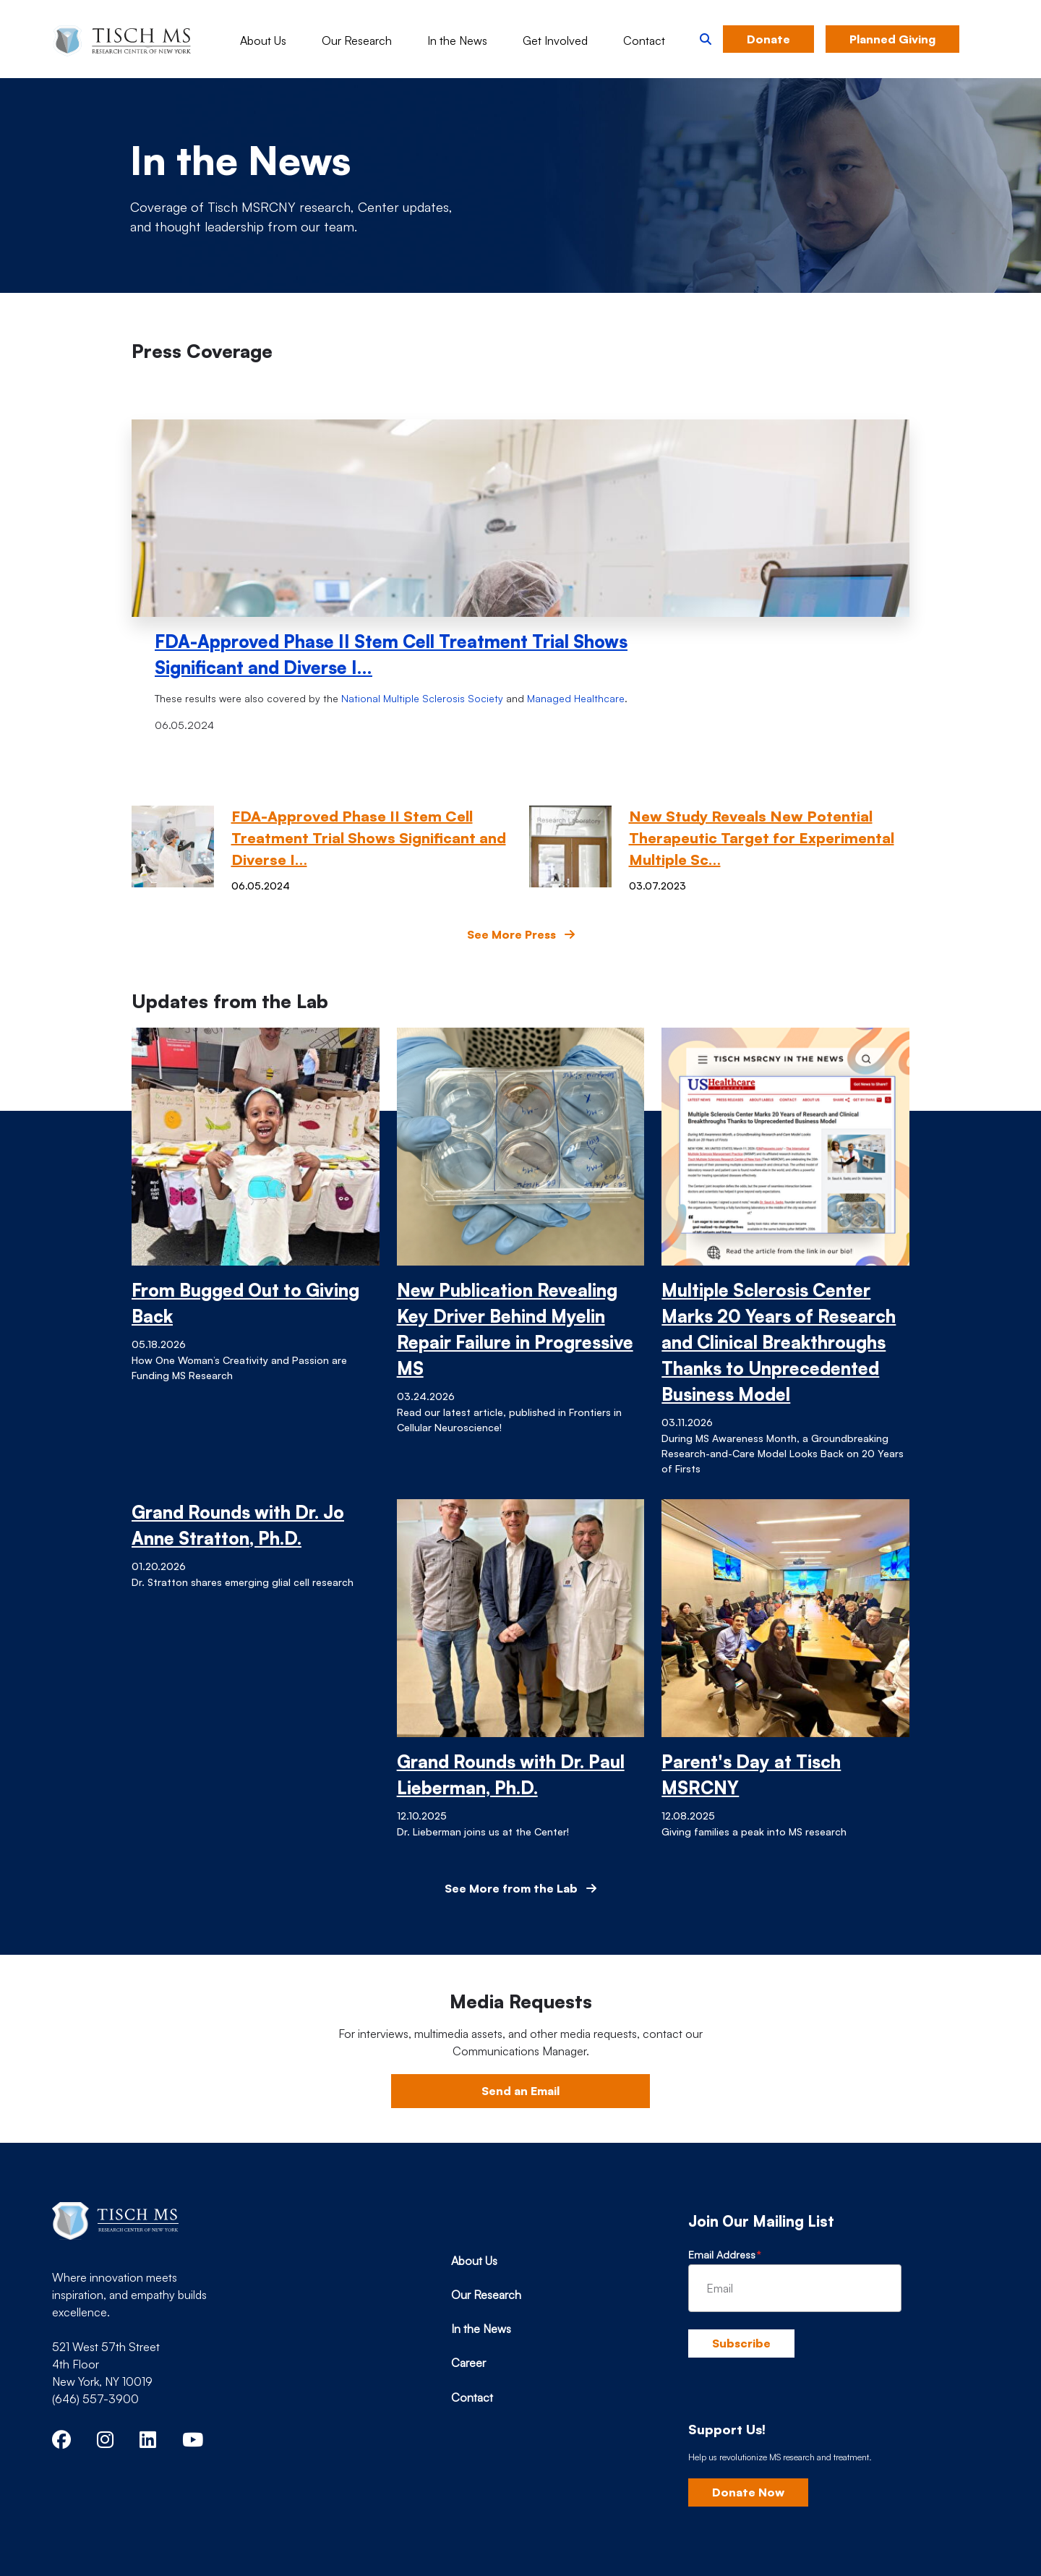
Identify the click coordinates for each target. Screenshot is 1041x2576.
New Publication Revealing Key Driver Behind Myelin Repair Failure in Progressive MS (515, 1329)
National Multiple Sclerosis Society (422, 698)
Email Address (721, 2254)
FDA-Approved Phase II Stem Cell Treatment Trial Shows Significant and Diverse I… (391, 654)
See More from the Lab (520, 1888)
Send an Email (520, 2091)
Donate (768, 39)
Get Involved (555, 40)
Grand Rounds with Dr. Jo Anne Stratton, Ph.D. (238, 1525)
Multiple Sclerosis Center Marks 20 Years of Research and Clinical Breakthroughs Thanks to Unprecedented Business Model (778, 1342)
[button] (705, 39)
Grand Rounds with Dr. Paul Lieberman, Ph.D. (511, 1775)
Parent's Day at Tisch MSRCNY (751, 1775)
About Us (263, 40)
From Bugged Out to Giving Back (245, 1303)
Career (468, 2362)
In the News (457, 40)
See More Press (521, 934)
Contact (644, 40)
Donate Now (748, 2492)
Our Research (357, 40)
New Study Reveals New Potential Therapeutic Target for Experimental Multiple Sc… (761, 838)
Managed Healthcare (576, 698)
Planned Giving (892, 39)
